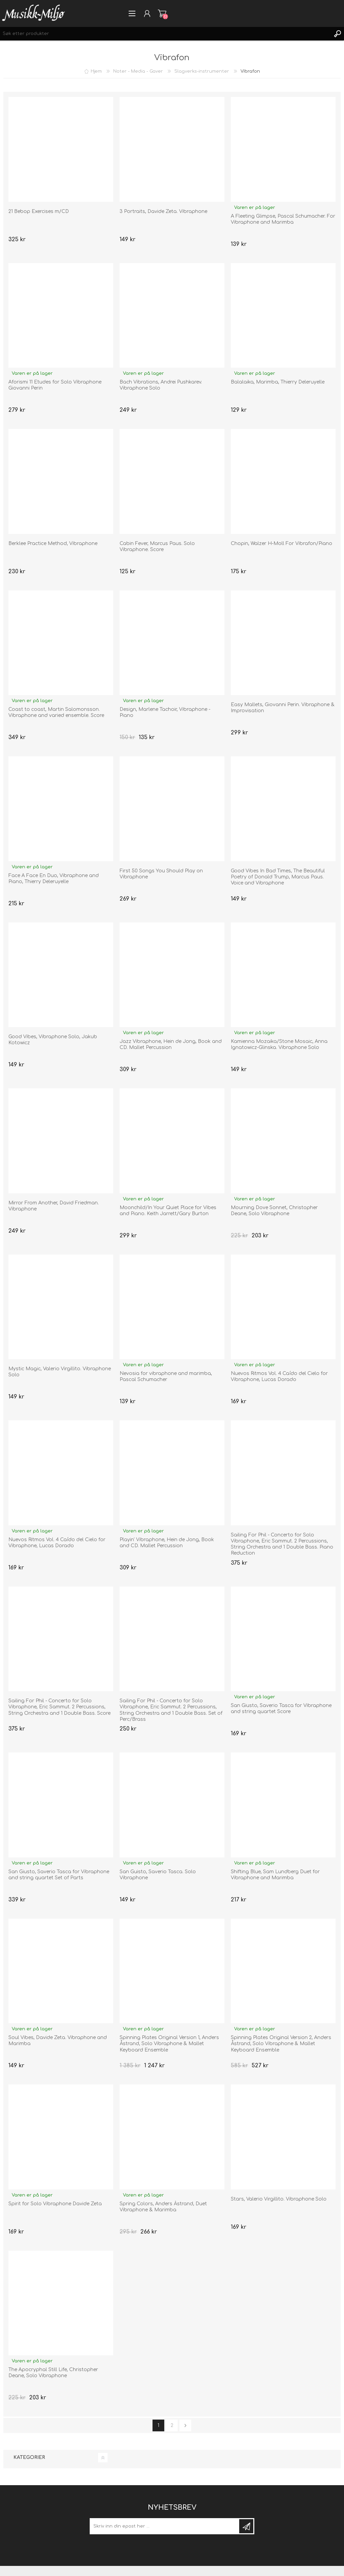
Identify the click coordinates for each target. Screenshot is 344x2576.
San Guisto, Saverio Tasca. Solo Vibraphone (158, 1874)
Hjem (96, 71)
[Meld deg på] (165, 2526)
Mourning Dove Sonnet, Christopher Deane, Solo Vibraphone (274, 1210)
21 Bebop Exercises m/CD (38, 211)
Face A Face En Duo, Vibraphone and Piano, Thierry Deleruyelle (53, 878)
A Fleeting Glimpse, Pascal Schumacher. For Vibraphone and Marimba (283, 219)
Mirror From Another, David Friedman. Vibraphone (53, 1205)
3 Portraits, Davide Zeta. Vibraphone (163, 211)
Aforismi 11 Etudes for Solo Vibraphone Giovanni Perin (54, 385)
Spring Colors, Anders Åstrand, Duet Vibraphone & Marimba (163, 2206)
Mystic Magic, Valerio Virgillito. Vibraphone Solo (59, 1371)
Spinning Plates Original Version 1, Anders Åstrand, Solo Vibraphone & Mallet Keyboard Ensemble (169, 2043)
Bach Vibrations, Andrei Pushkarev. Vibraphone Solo (161, 385)
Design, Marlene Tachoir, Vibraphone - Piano (165, 712)
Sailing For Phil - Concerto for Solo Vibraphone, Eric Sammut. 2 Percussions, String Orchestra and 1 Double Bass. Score (59, 1706)
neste (185, 2425)
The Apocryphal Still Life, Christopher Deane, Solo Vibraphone (53, 2372)
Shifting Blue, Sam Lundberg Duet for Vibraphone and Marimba (275, 1874)
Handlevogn (162, 13)
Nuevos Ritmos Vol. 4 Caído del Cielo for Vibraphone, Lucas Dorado (279, 1376)
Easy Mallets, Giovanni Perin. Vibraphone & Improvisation (283, 707)
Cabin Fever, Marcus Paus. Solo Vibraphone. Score (157, 546)
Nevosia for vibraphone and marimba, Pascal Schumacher (166, 1376)
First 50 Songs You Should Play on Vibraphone (161, 873)
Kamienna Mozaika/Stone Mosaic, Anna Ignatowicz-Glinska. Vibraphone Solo (279, 1044)
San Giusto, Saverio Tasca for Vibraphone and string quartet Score (281, 1708)
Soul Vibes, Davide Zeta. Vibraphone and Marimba (57, 2040)
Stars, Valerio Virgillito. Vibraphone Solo (279, 2199)
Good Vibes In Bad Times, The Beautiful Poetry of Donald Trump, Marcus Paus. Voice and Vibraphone (278, 876)
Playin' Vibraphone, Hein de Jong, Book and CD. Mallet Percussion (167, 1542)
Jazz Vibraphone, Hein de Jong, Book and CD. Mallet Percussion (171, 1044)
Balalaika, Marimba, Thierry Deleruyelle (278, 382)
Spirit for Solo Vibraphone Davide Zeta (55, 2203)
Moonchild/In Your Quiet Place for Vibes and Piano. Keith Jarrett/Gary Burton (168, 1210)
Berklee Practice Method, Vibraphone (52, 543)
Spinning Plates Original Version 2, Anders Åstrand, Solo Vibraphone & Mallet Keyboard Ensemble (281, 2043)
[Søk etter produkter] (165, 33)
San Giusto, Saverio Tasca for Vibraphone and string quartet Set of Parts (58, 1874)
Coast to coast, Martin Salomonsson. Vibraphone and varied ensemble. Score (56, 712)
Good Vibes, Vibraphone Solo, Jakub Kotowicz (52, 1039)
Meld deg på (246, 2526)
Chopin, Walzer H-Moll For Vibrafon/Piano (281, 543)
